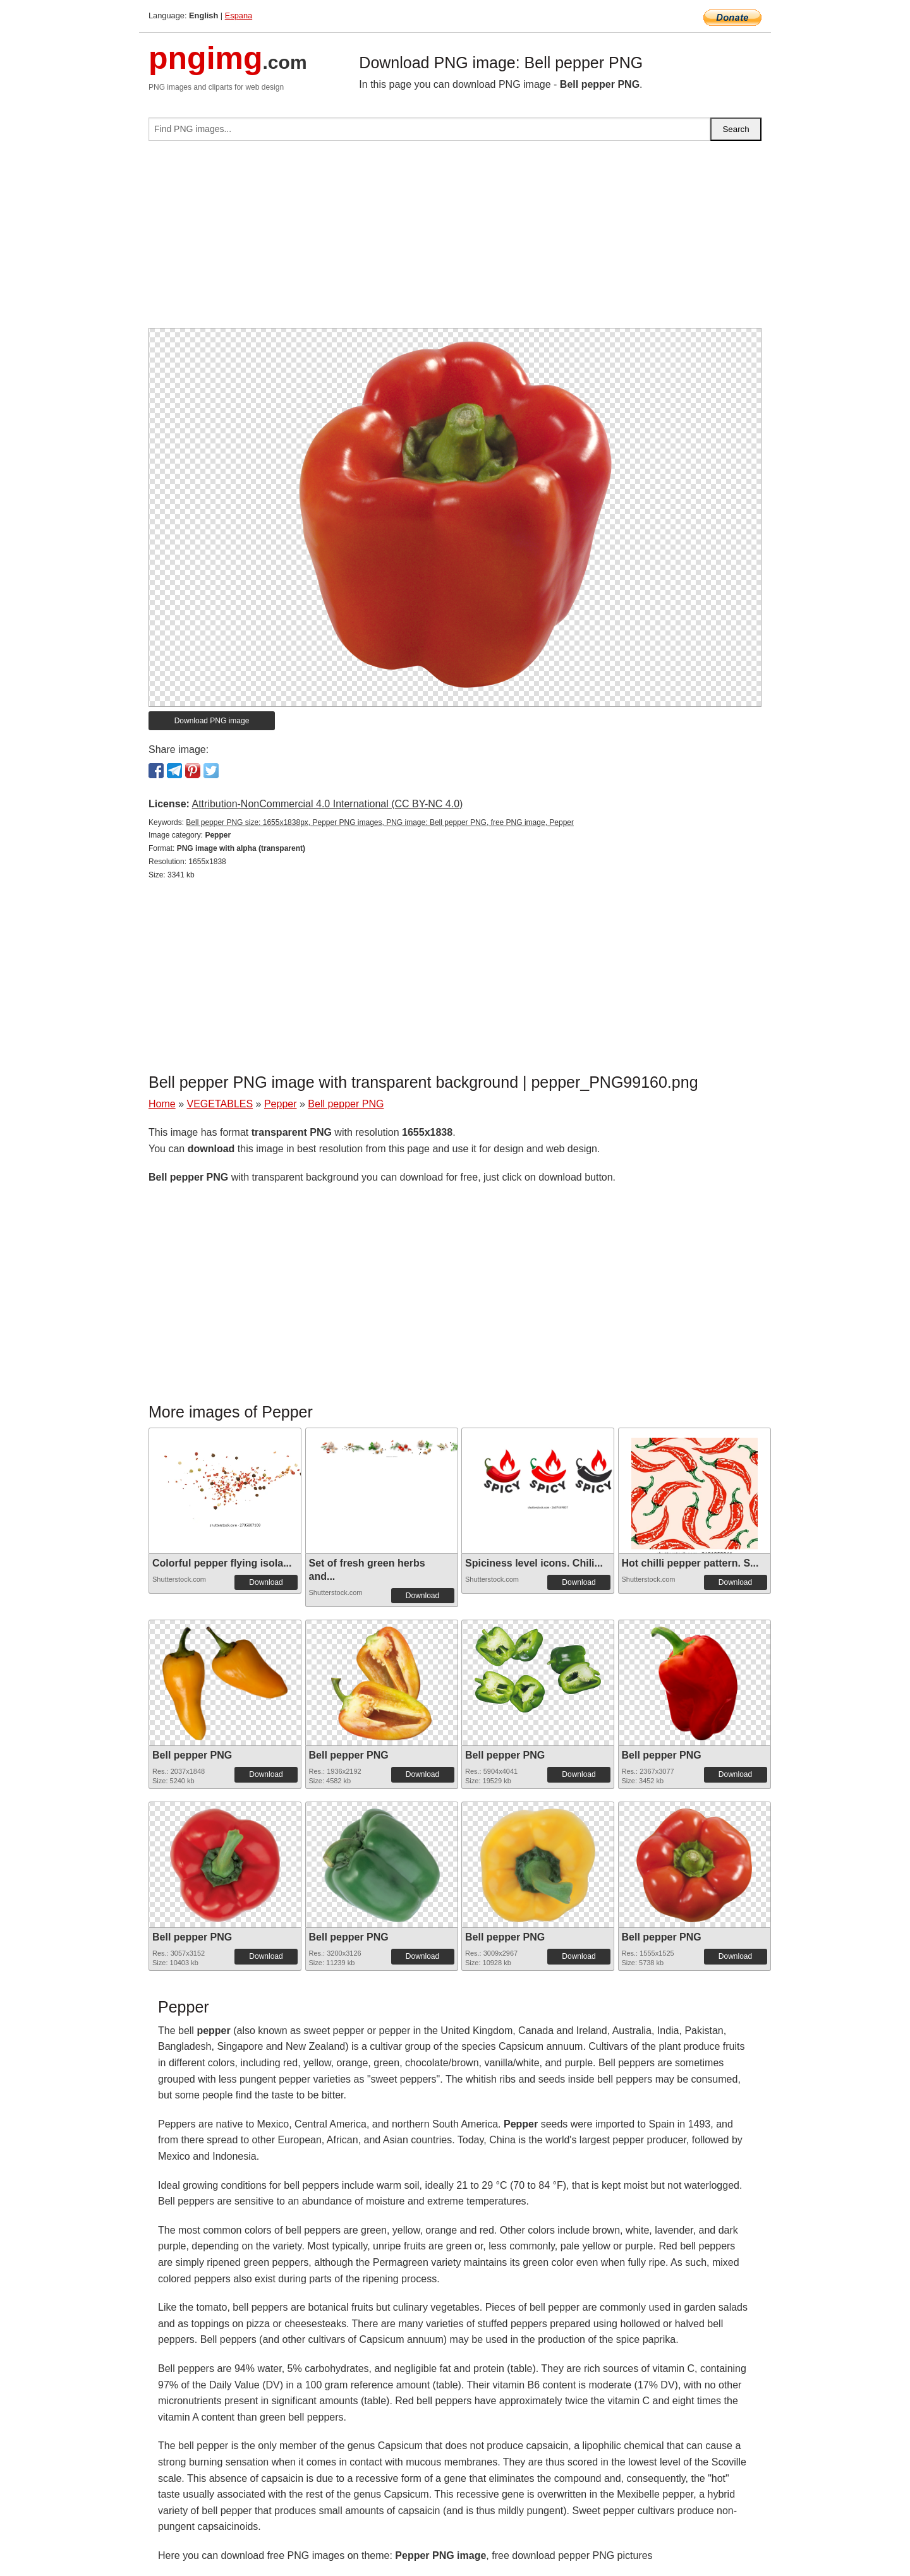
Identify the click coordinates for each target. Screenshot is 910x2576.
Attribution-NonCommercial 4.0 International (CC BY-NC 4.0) (327, 803)
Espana (238, 15)
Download (265, 1582)
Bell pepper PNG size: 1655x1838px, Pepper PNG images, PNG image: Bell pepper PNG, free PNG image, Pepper (380, 822)
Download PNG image (212, 720)
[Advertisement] (455, 239)
